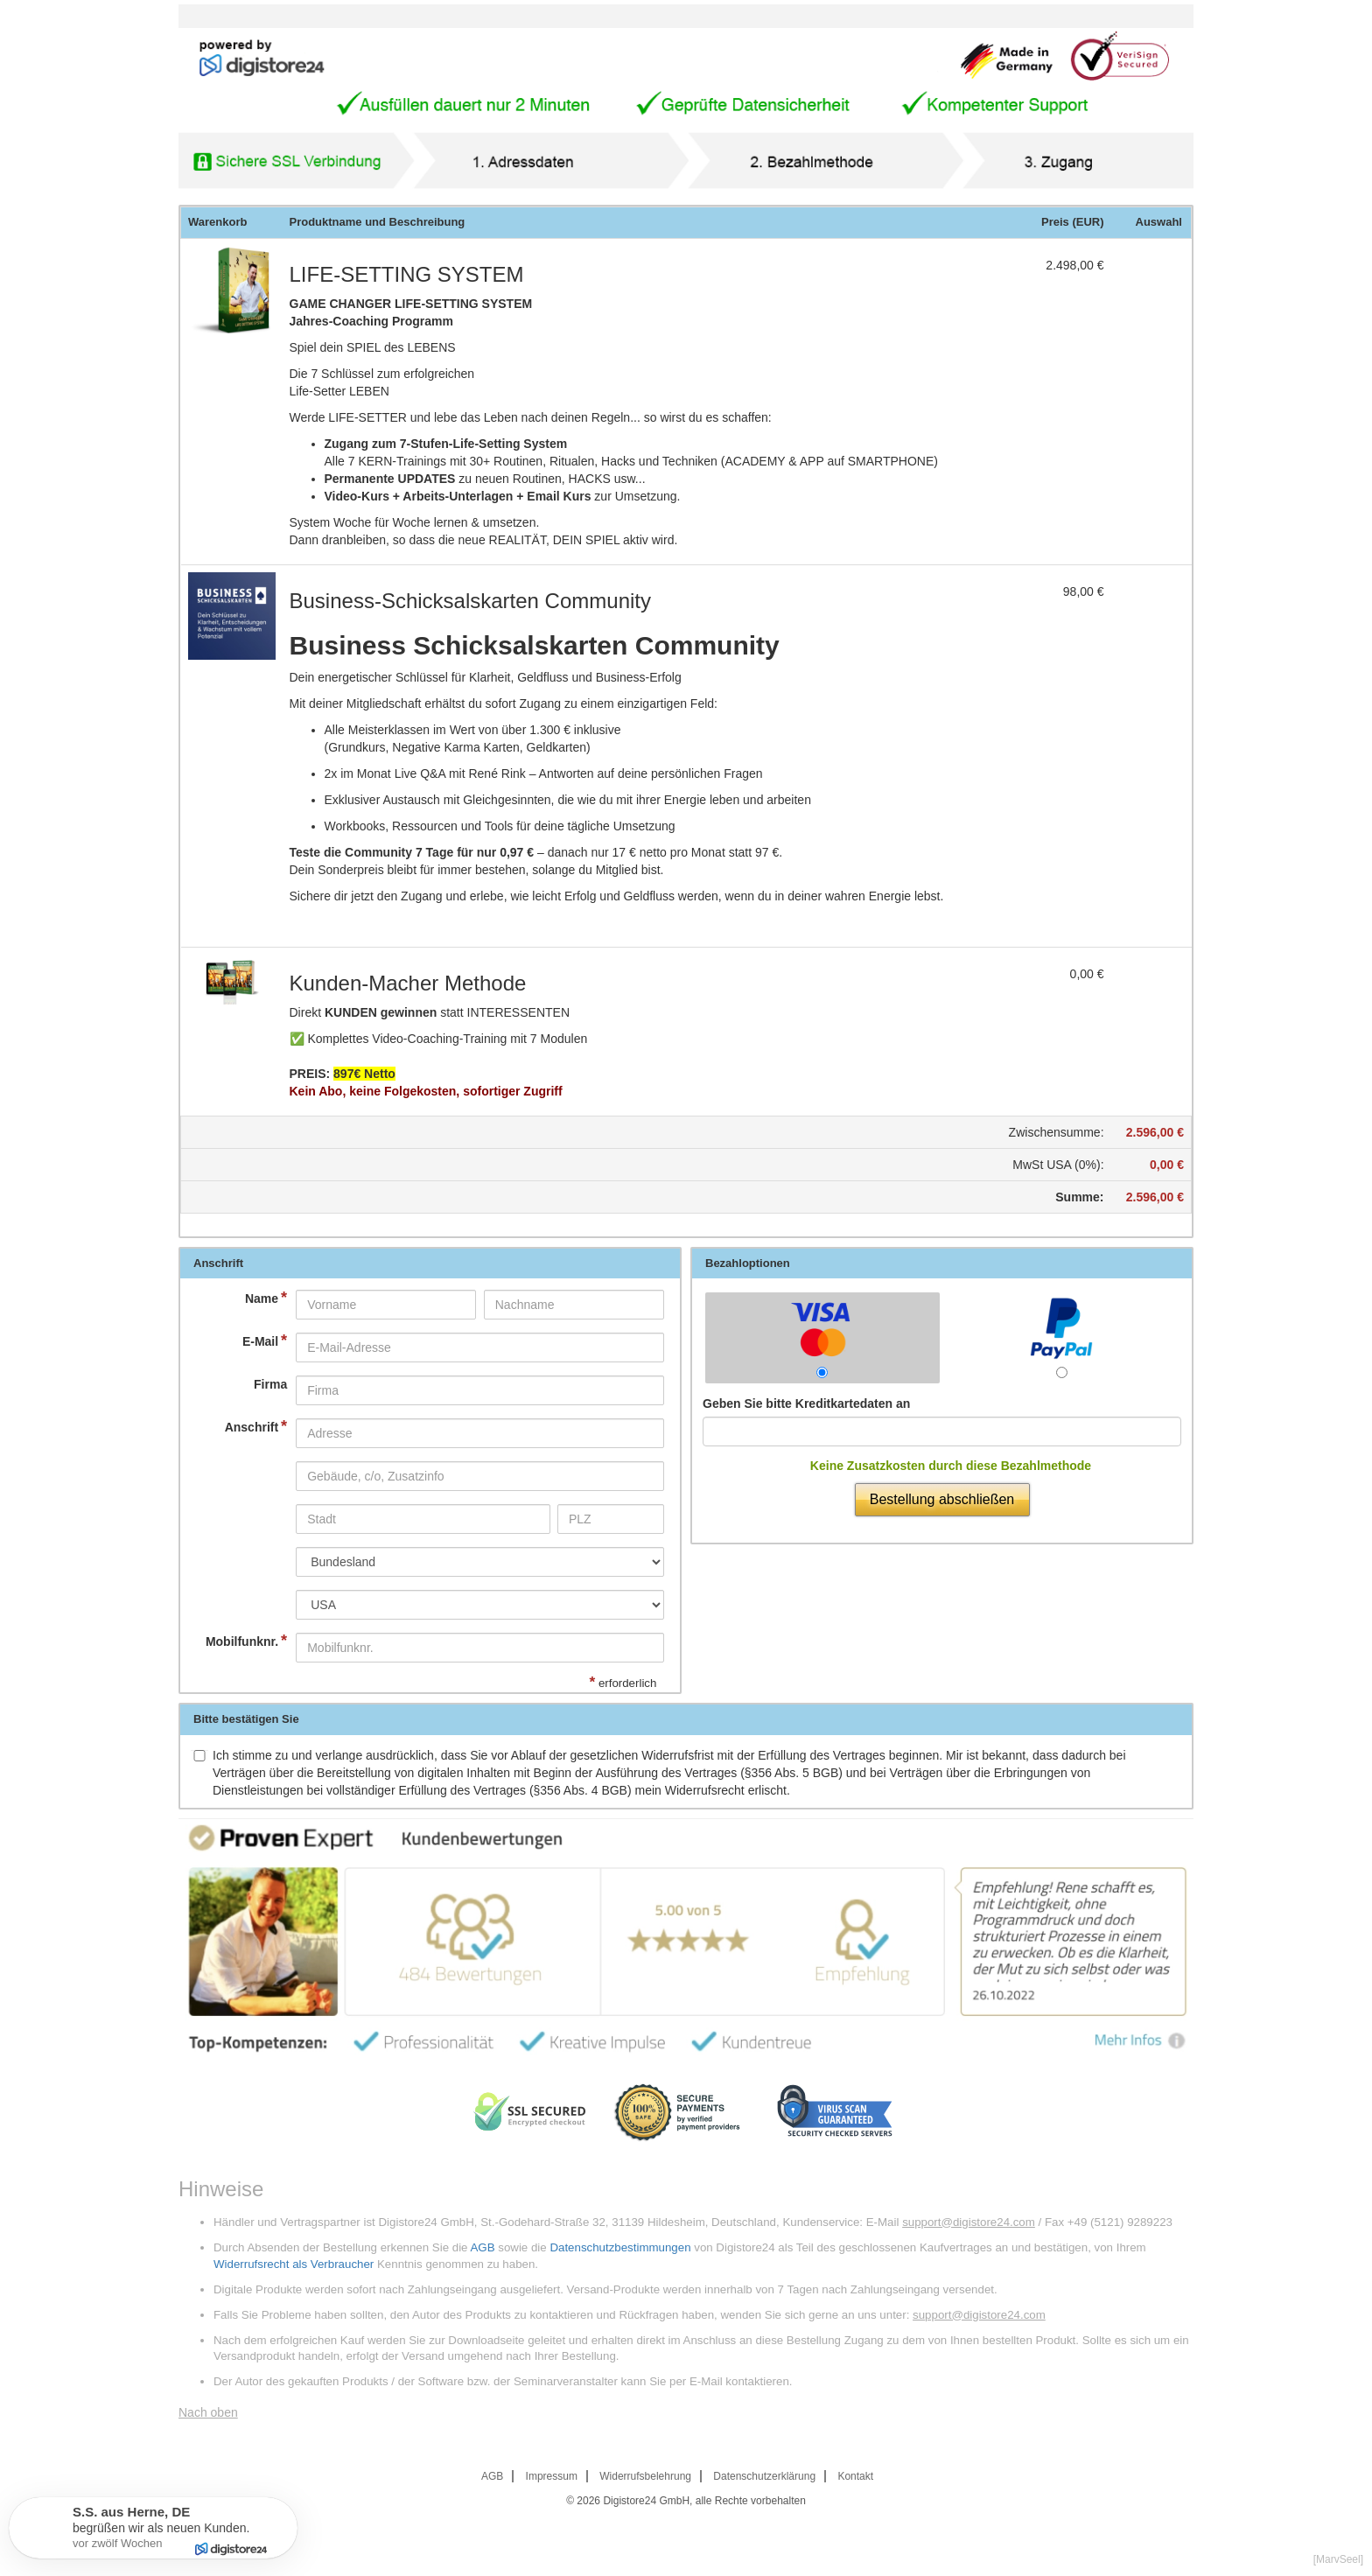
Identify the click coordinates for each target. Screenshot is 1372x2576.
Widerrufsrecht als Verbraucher (294, 2264)
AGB (482, 2247)
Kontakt (855, 2476)
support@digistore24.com (968, 2222)
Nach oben (208, 2412)
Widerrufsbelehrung (645, 2476)
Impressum (552, 2476)
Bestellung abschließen (942, 1499)
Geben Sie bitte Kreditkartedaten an (806, 1403)
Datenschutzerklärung (764, 2476)
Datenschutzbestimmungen (620, 2247)
